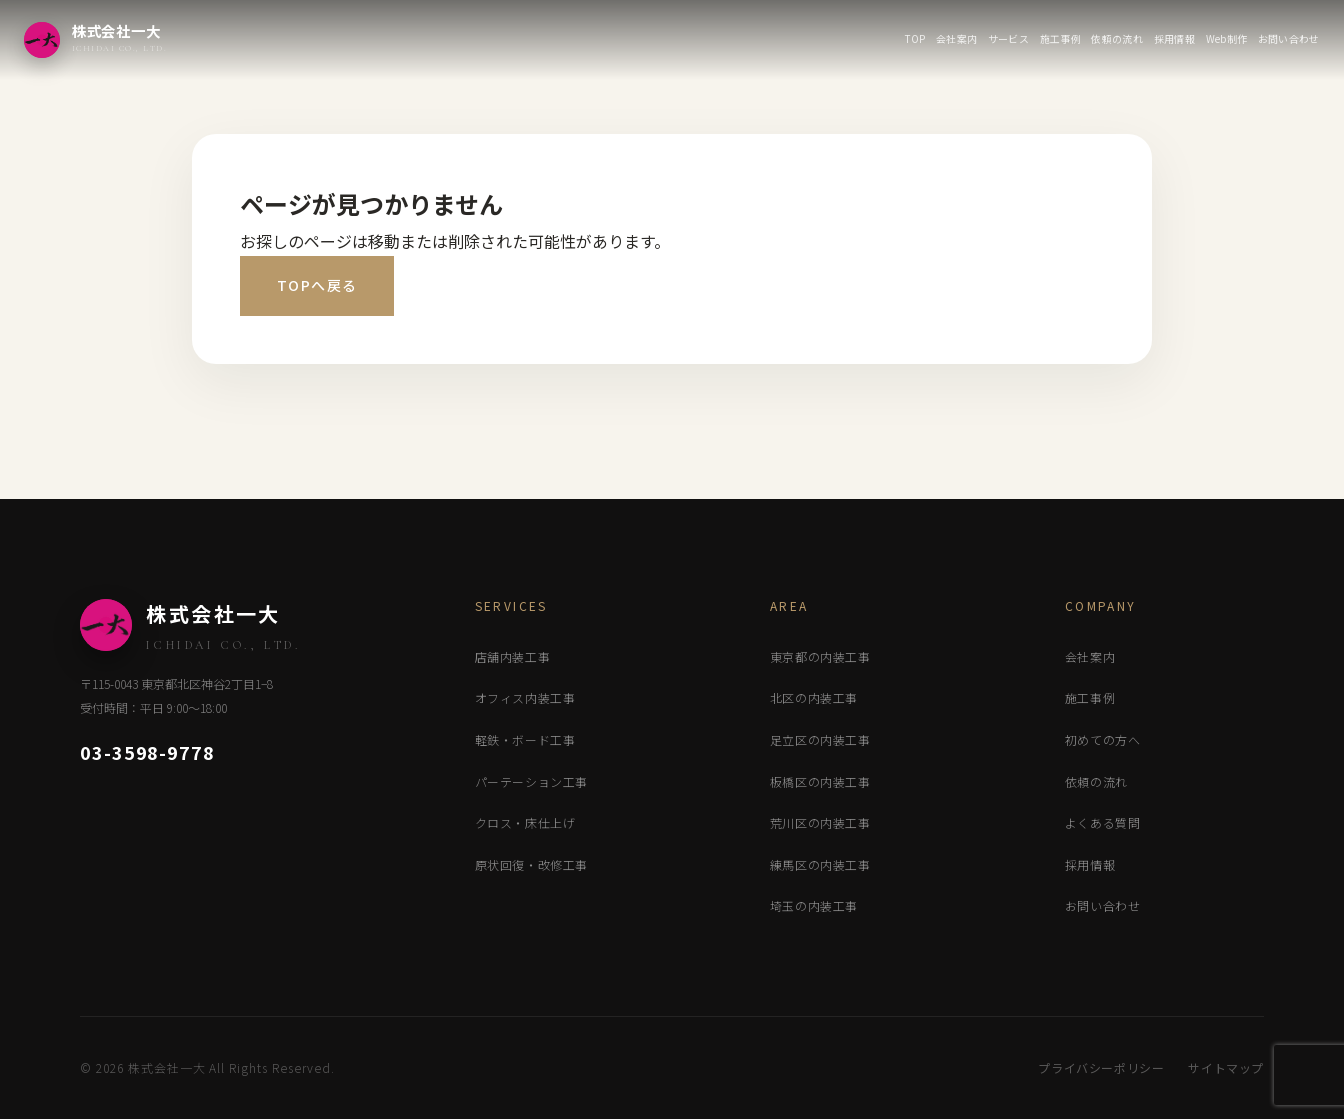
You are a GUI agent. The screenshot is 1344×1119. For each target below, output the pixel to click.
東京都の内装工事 (820, 656)
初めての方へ (1103, 739)
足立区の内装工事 (820, 739)
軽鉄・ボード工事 (525, 739)
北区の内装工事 (814, 697)
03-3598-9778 (147, 752)
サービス (1008, 38)
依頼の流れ (1117, 38)
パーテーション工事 (531, 781)
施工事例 (1060, 38)
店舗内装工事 (513, 656)
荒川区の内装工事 (820, 822)
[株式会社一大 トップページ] (95, 40)
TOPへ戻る (317, 285)
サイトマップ (1226, 1067)
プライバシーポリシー (1101, 1067)
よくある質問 (1103, 822)
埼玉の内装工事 (814, 905)
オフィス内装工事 (525, 697)
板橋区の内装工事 (820, 781)
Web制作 (1227, 38)
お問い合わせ (1289, 38)
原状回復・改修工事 (531, 864)
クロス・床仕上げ (525, 822)
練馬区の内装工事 (820, 864)
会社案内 (956, 38)
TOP (915, 38)
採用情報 (1174, 38)
